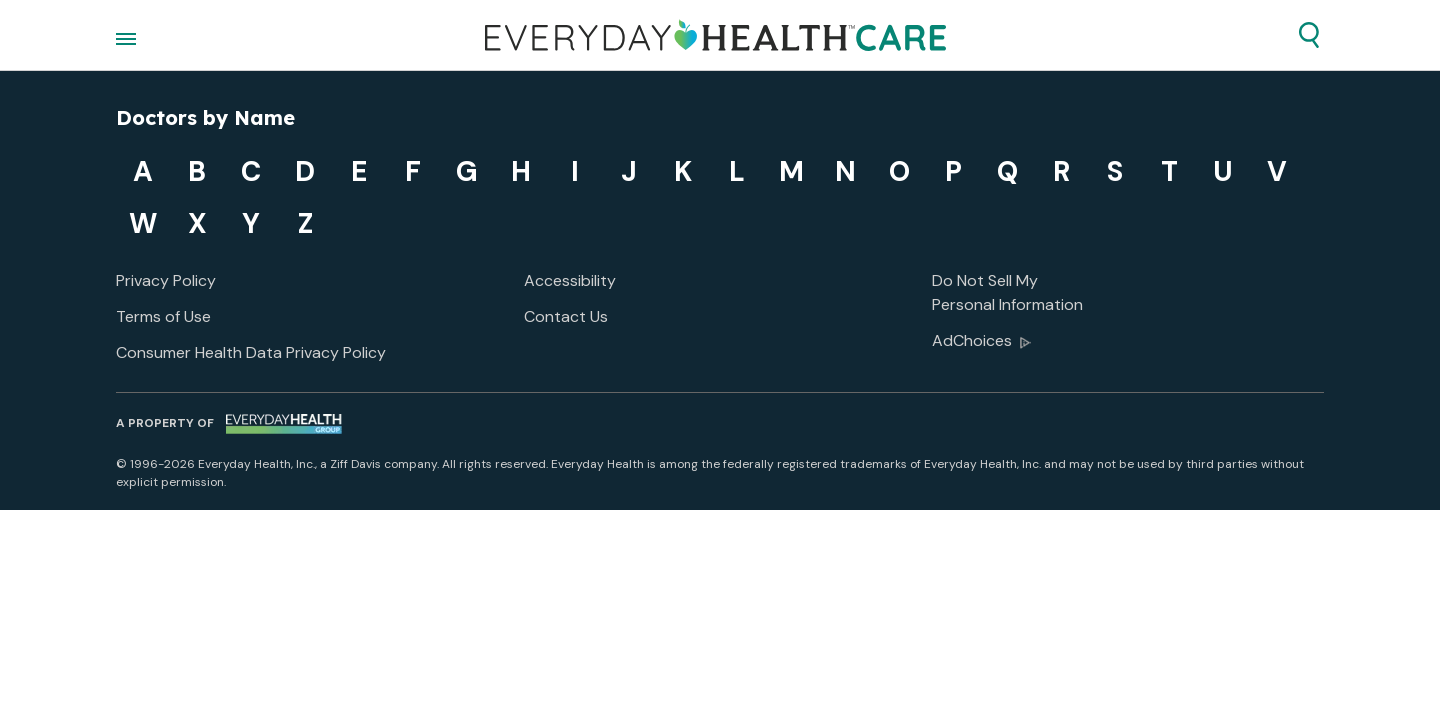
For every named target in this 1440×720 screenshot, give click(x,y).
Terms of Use (163, 316)
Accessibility (570, 280)
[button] (1309, 35)
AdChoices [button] (981, 342)
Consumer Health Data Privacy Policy (251, 352)
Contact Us (566, 316)
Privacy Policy (166, 280)
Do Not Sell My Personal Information (1007, 292)
